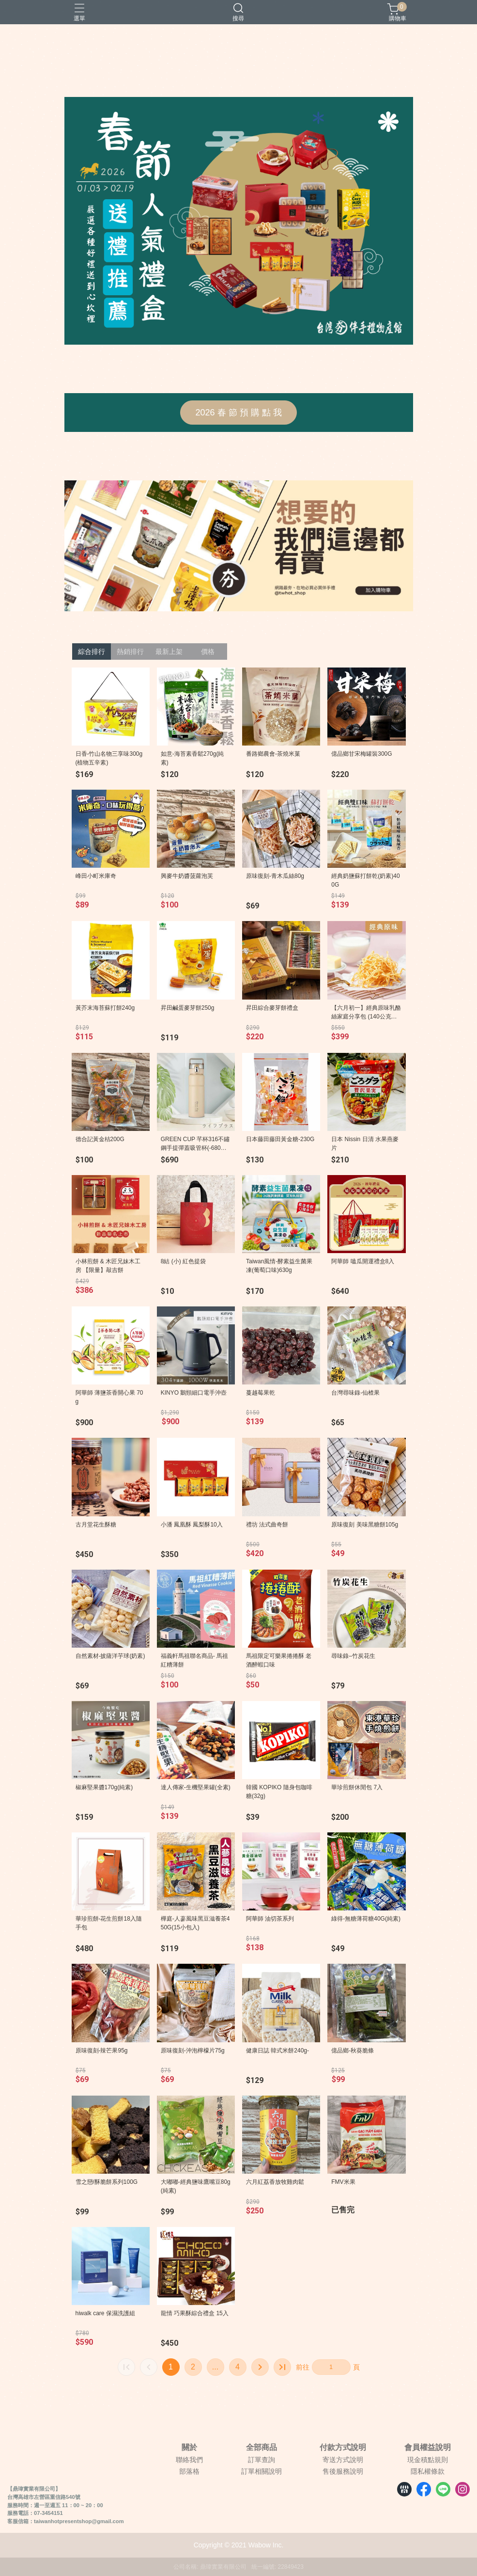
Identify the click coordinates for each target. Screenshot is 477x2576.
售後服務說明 (343, 2471)
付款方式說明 (343, 2447)
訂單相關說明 (261, 2471)
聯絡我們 (189, 2459)
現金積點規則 (427, 2459)
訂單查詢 (261, 2459)
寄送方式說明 (343, 2459)
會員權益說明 (427, 2447)
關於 (189, 2447)
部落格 (189, 2471)
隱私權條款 (428, 2471)
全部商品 (261, 2447)
